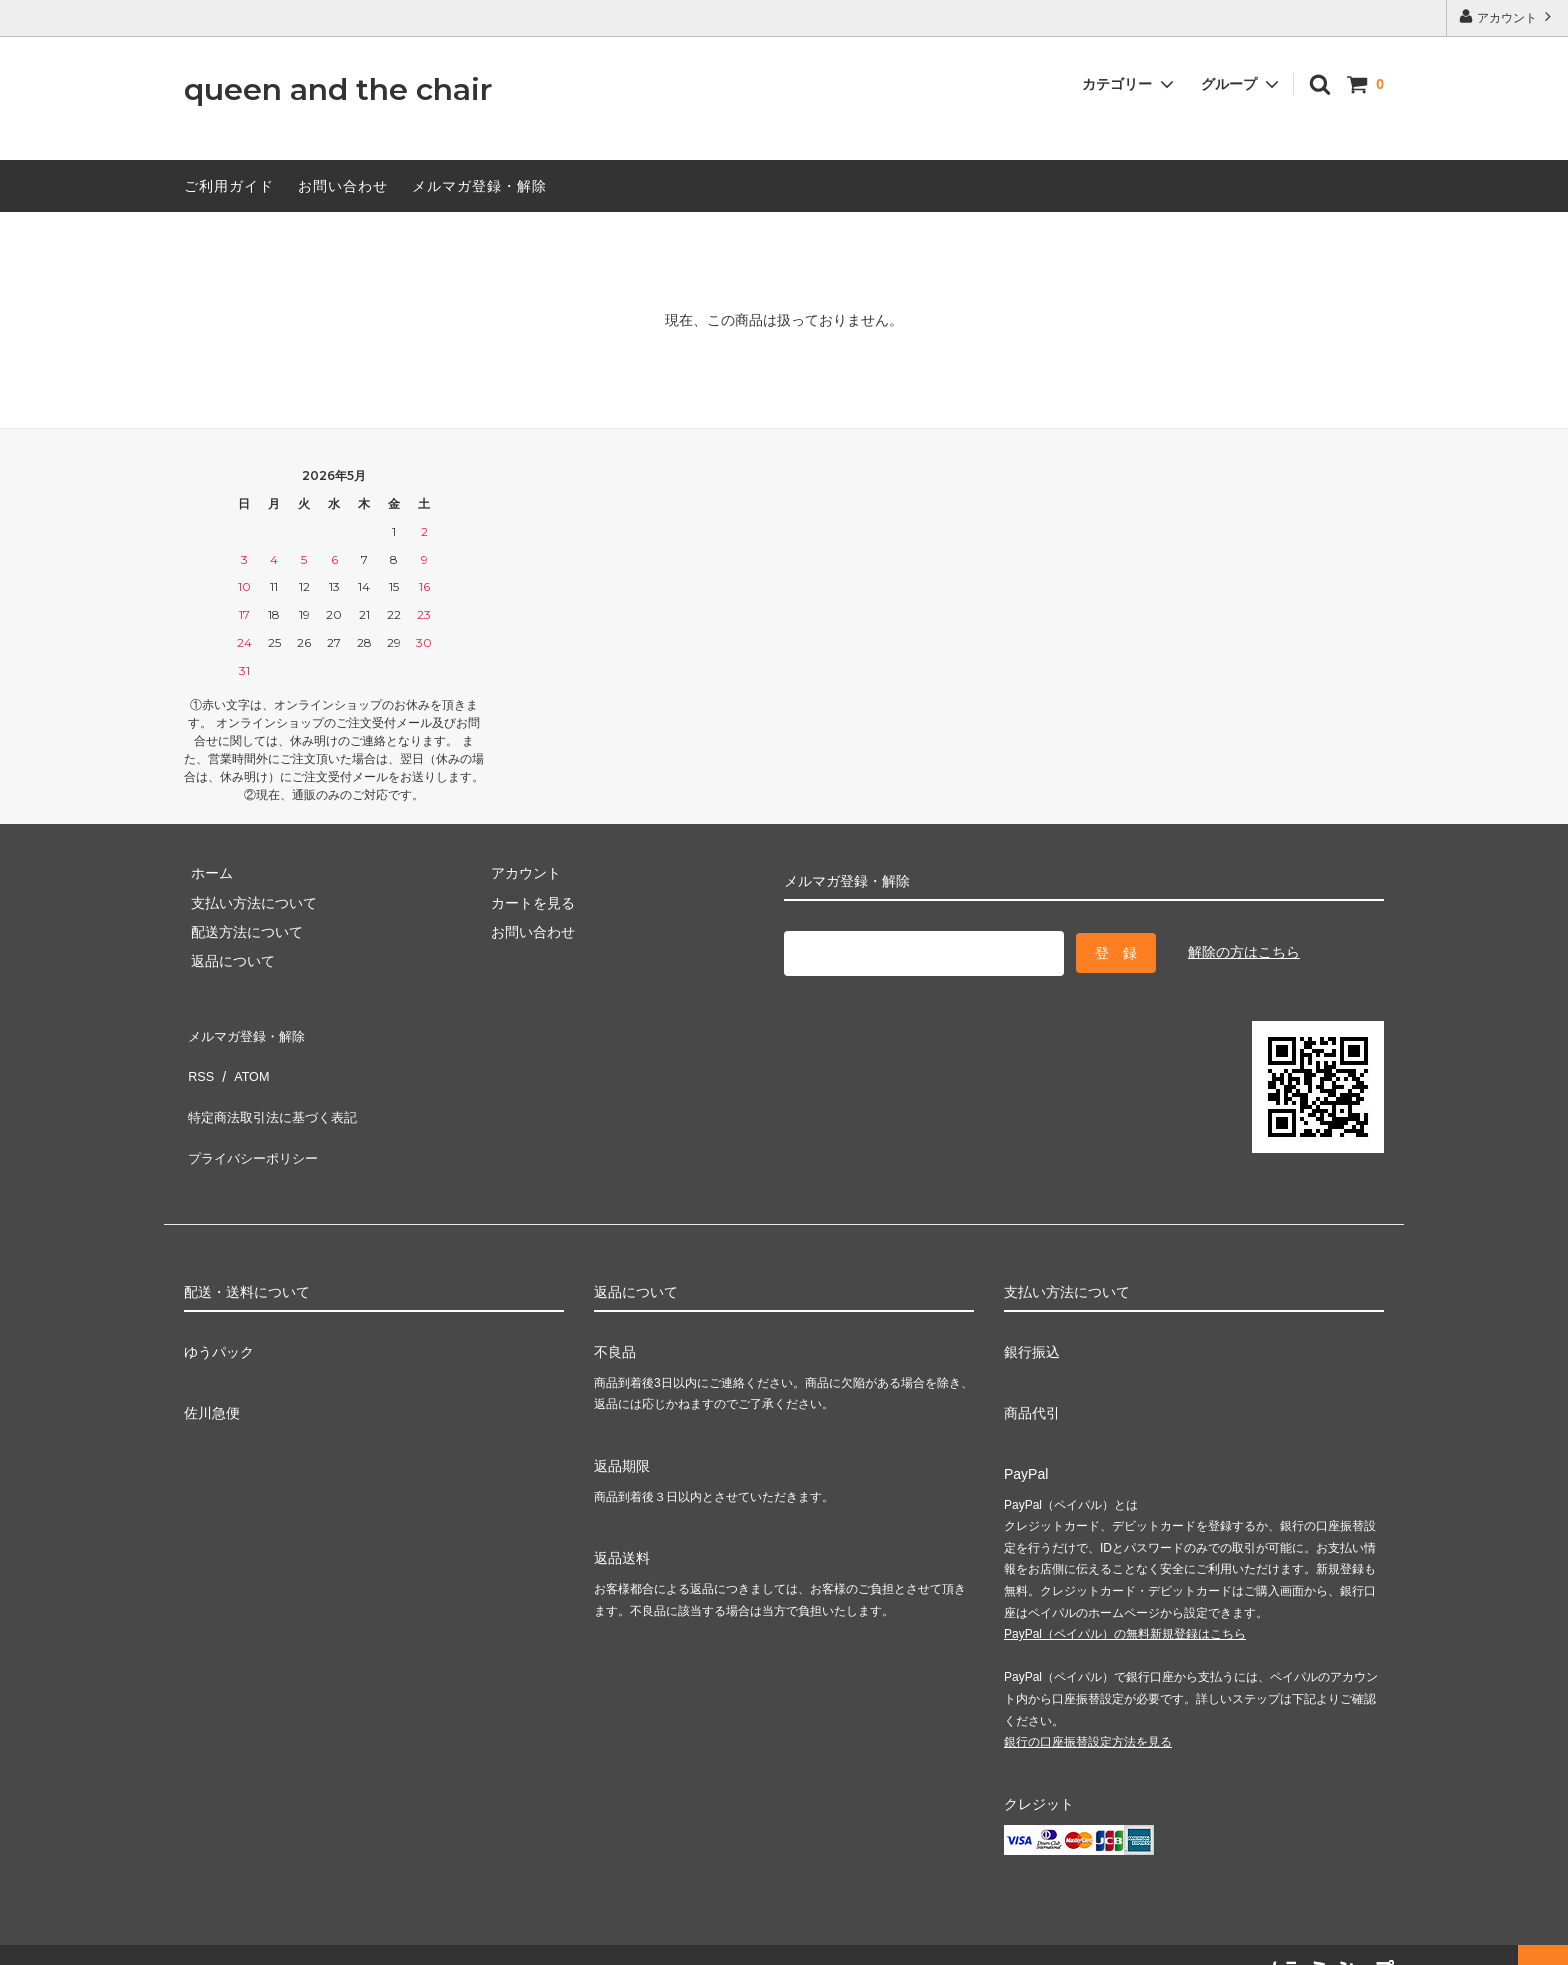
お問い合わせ (343, 186)
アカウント (1507, 16)
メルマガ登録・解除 (479, 186)
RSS (198, 1061)
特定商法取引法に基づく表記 (275, 1090)
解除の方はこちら (1244, 949)
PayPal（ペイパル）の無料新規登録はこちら (1125, 1604)
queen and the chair (338, 90)
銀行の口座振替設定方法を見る (1088, 1712)
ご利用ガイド (229, 186)
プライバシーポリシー (254, 1119)
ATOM (243, 1061)
